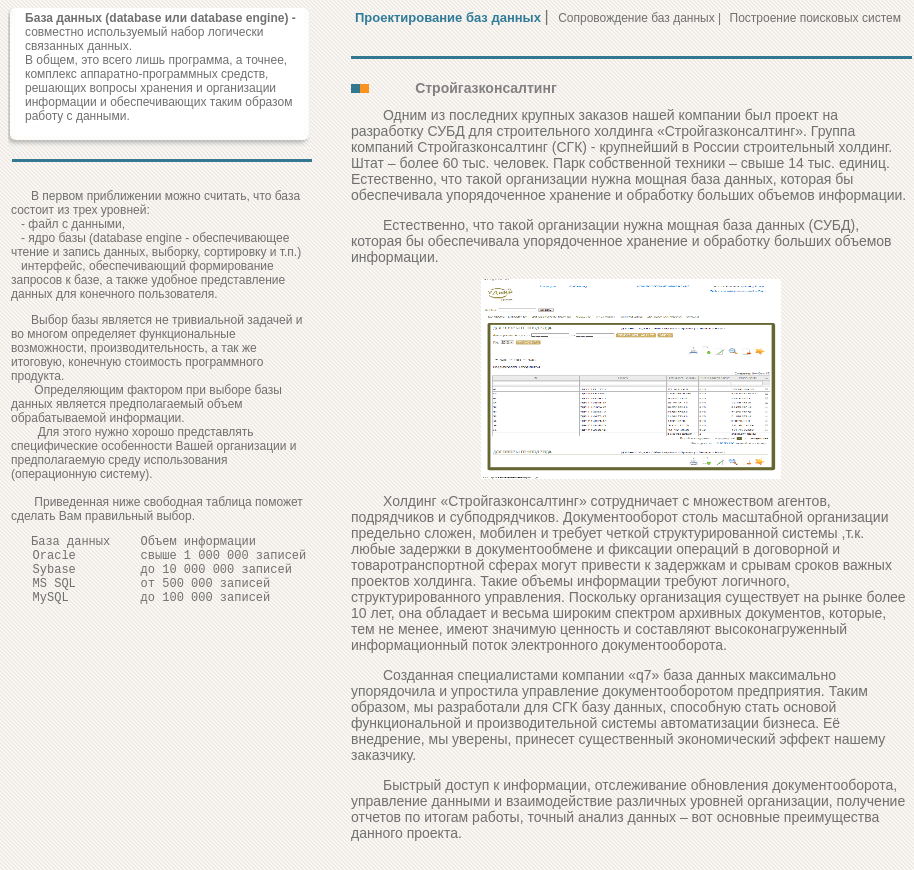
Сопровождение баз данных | (641, 18)
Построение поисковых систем (815, 18)
